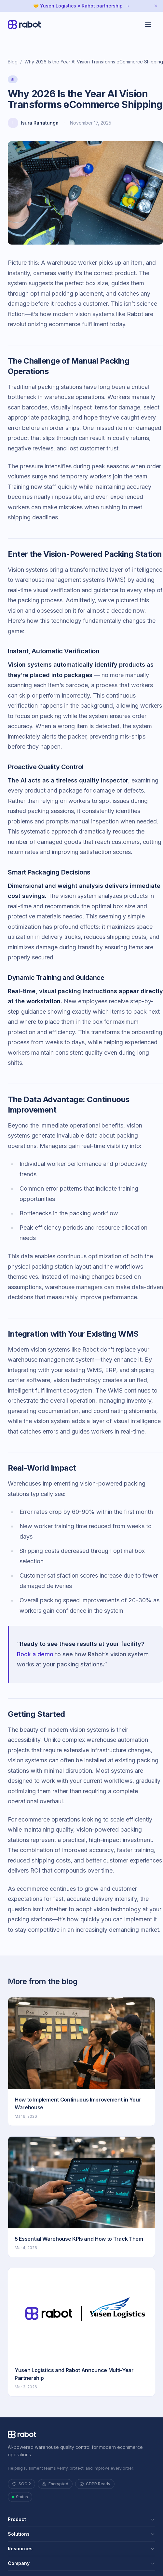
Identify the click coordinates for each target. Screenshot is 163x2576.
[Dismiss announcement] (156, 6)
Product (81, 2519)
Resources (81, 2548)
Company (81, 2563)
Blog (13, 61)
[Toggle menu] (148, 25)
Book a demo (35, 1654)
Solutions (81, 2534)
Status (20, 2496)
